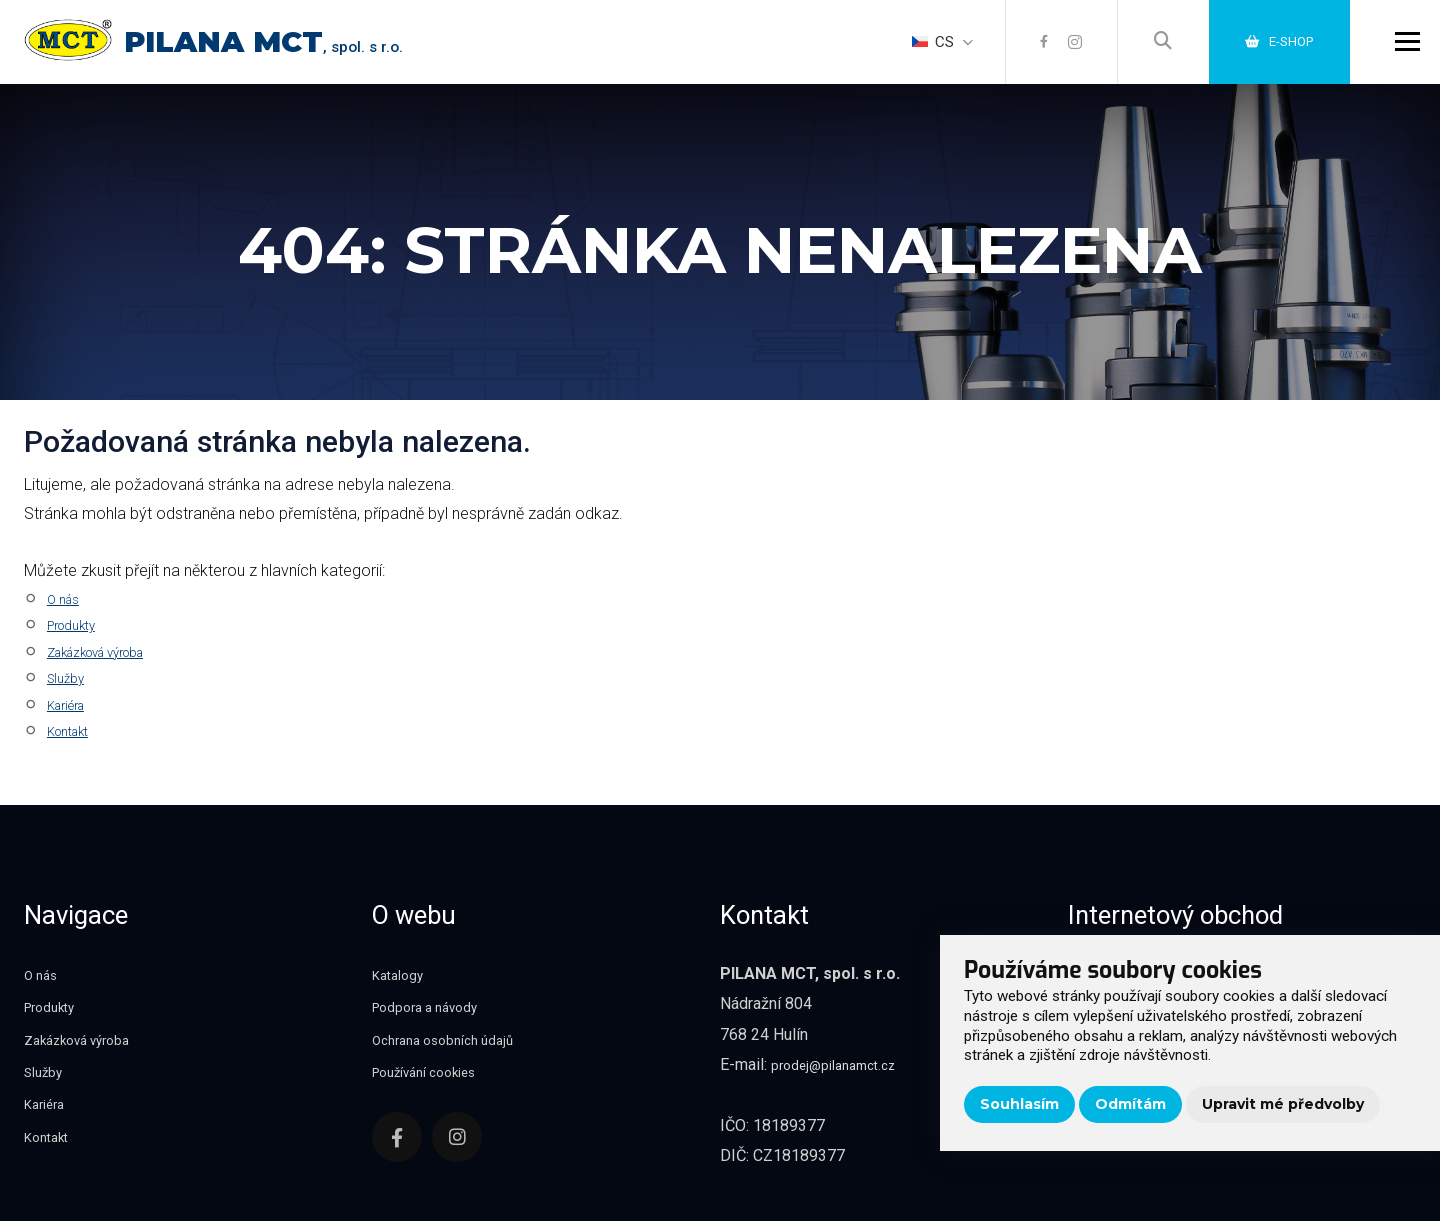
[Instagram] (1055, 50)
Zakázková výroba (113, 651)
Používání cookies (436, 1071)
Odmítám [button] (1130, 1104)
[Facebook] (1021, 50)
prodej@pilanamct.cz (843, 1064)
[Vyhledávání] (1145, 50)
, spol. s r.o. (303, 55)
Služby (70, 677)
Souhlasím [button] (1019, 1104)
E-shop (1270, 49)
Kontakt (74, 730)
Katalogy (402, 974)
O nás (67, 598)
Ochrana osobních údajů (454, 1039)
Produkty (78, 624)
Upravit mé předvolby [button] (1283, 1104)
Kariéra (72, 704)
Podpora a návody (435, 1006)
